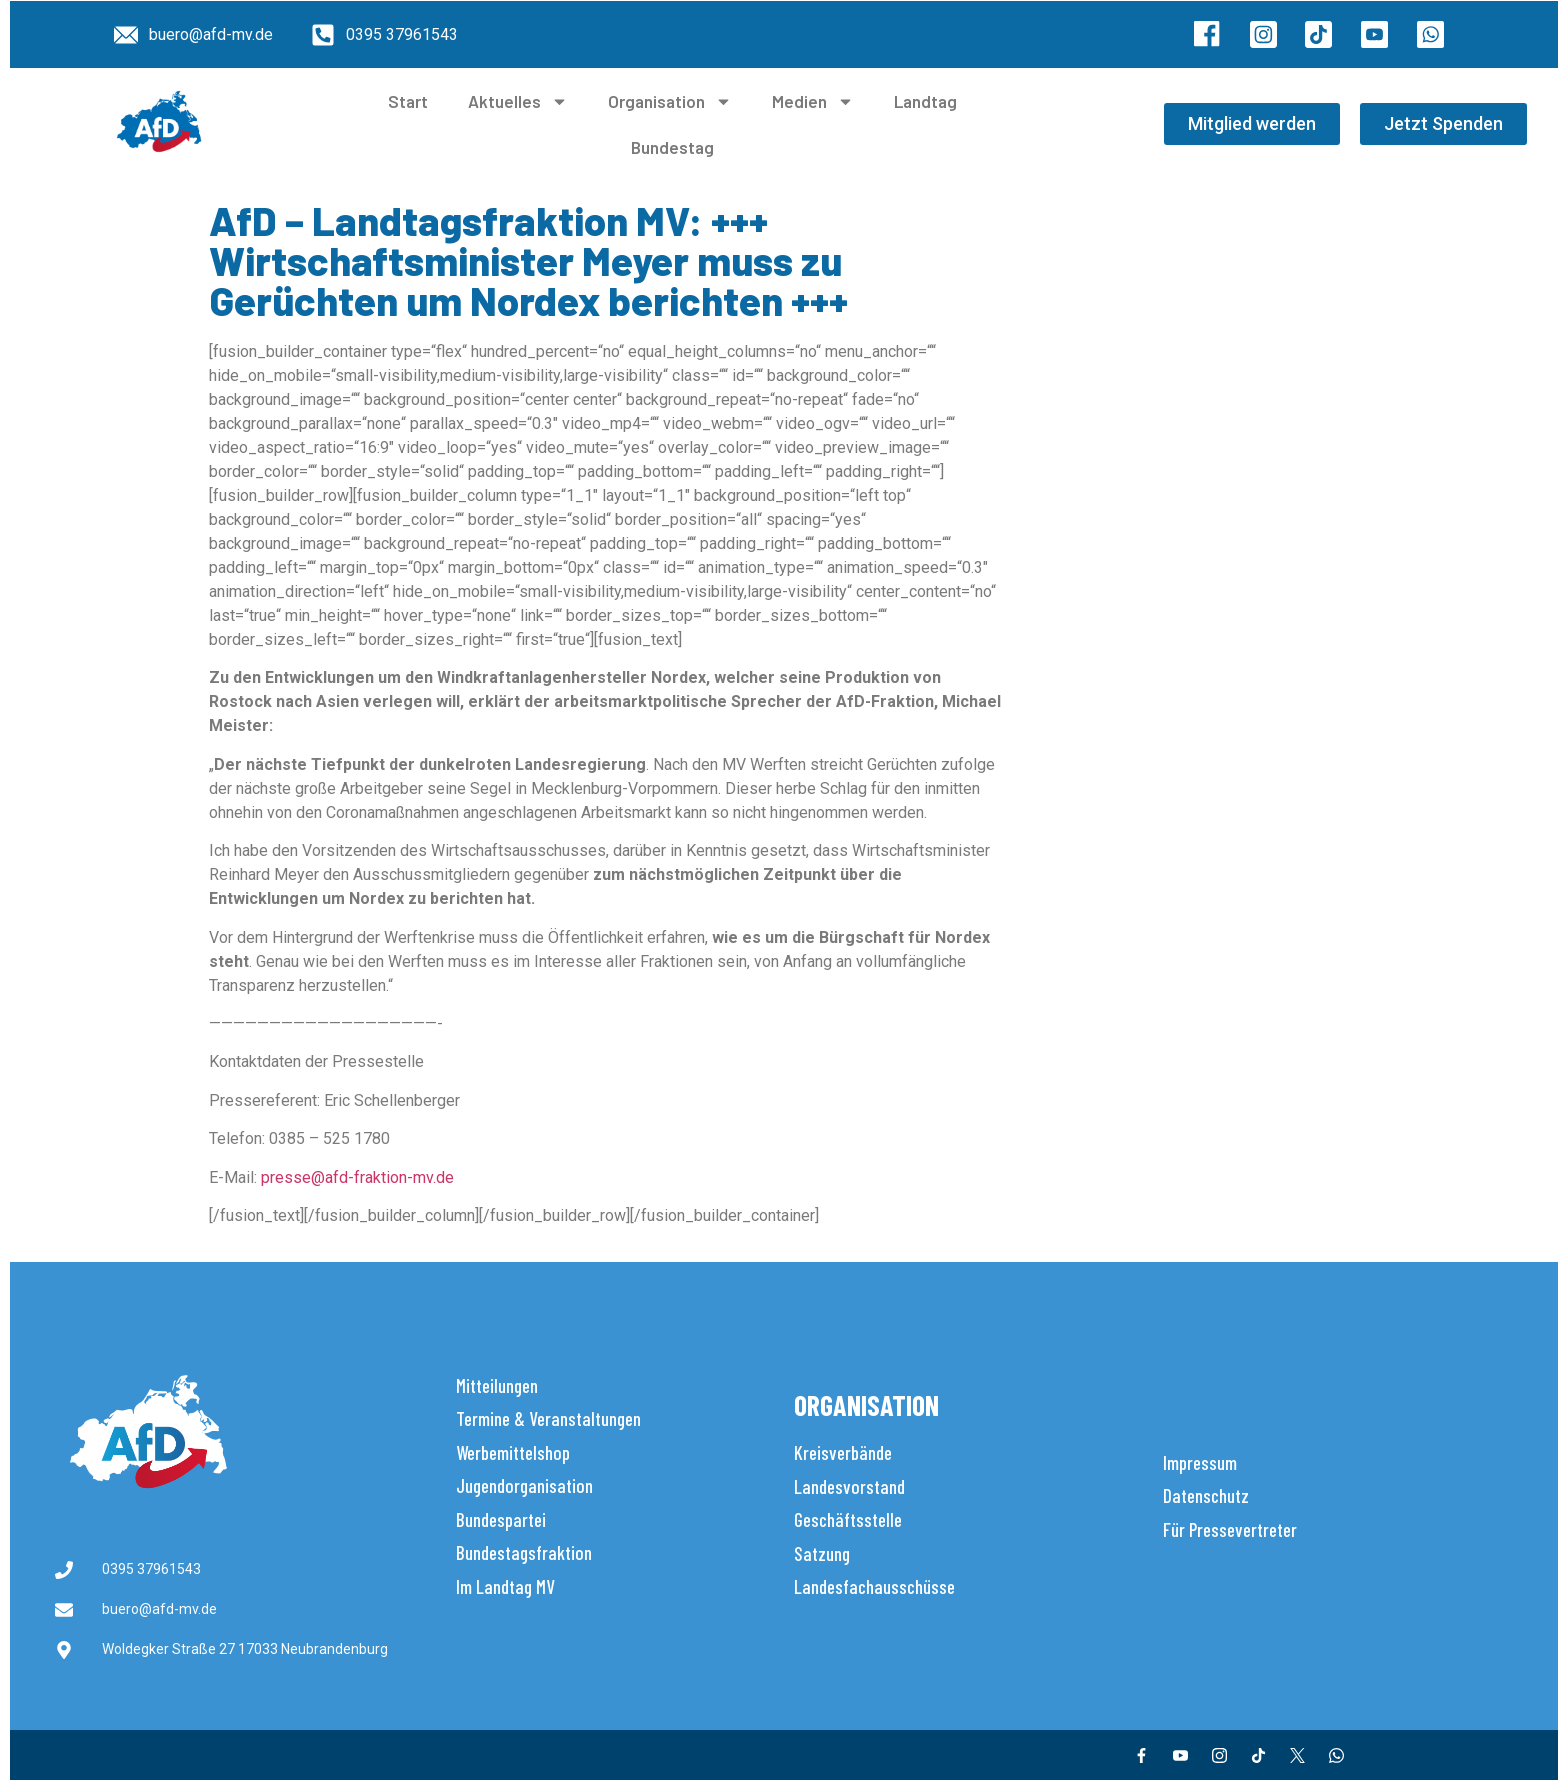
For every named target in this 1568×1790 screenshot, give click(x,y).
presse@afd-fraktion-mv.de (357, 1177)
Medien (813, 101)
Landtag (925, 101)
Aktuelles (518, 101)
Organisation (670, 101)
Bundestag (672, 147)
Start (408, 101)
